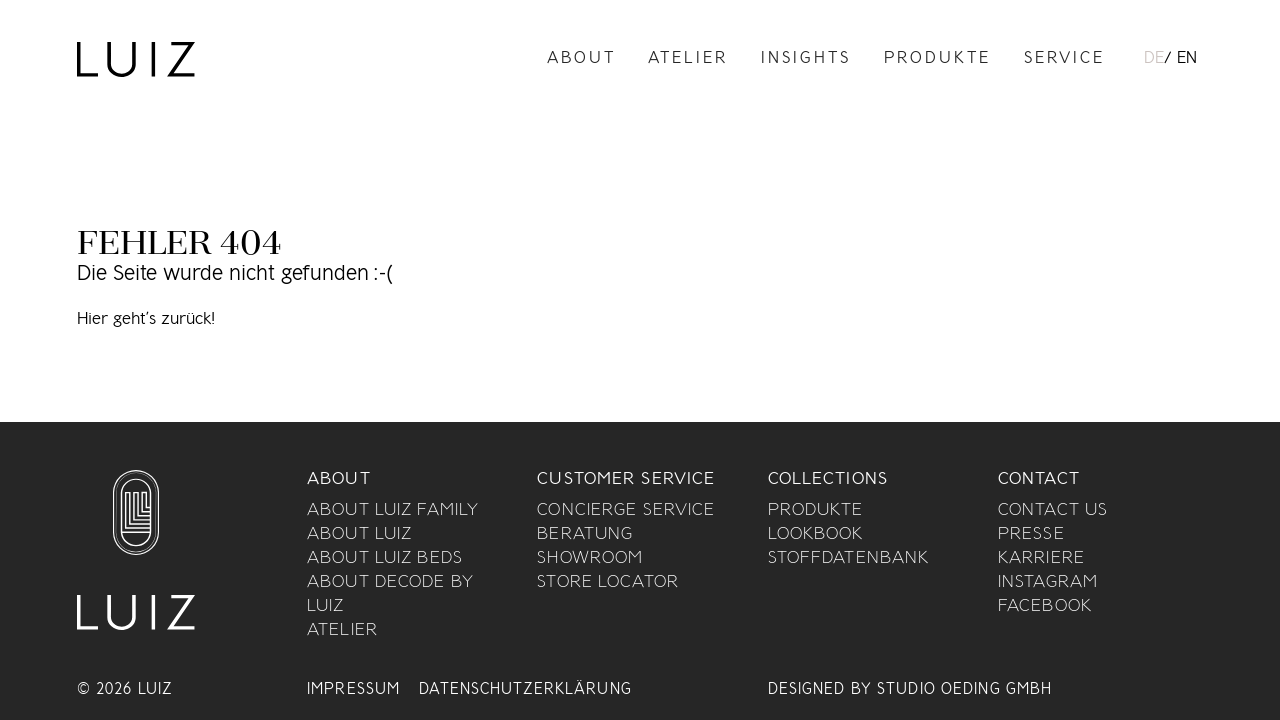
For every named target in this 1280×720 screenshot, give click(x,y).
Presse (1031, 535)
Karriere (1041, 559)
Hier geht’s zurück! (146, 320)
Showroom (590, 559)
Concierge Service (626, 511)
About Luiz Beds (385, 559)
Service (1064, 59)
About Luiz (359, 535)
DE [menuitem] (1154, 59)
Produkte (937, 59)
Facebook (1045, 607)
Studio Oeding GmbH (964, 690)
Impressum (353, 690)
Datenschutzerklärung (525, 690)
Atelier (688, 59)
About (581, 59)
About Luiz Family (393, 511)
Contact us (1053, 511)
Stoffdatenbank (849, 559)
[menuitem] (1154, 60)
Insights (806, 59)
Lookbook (816, 535)
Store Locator (608, 583)
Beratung (585, 535)
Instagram (1048, 583)
